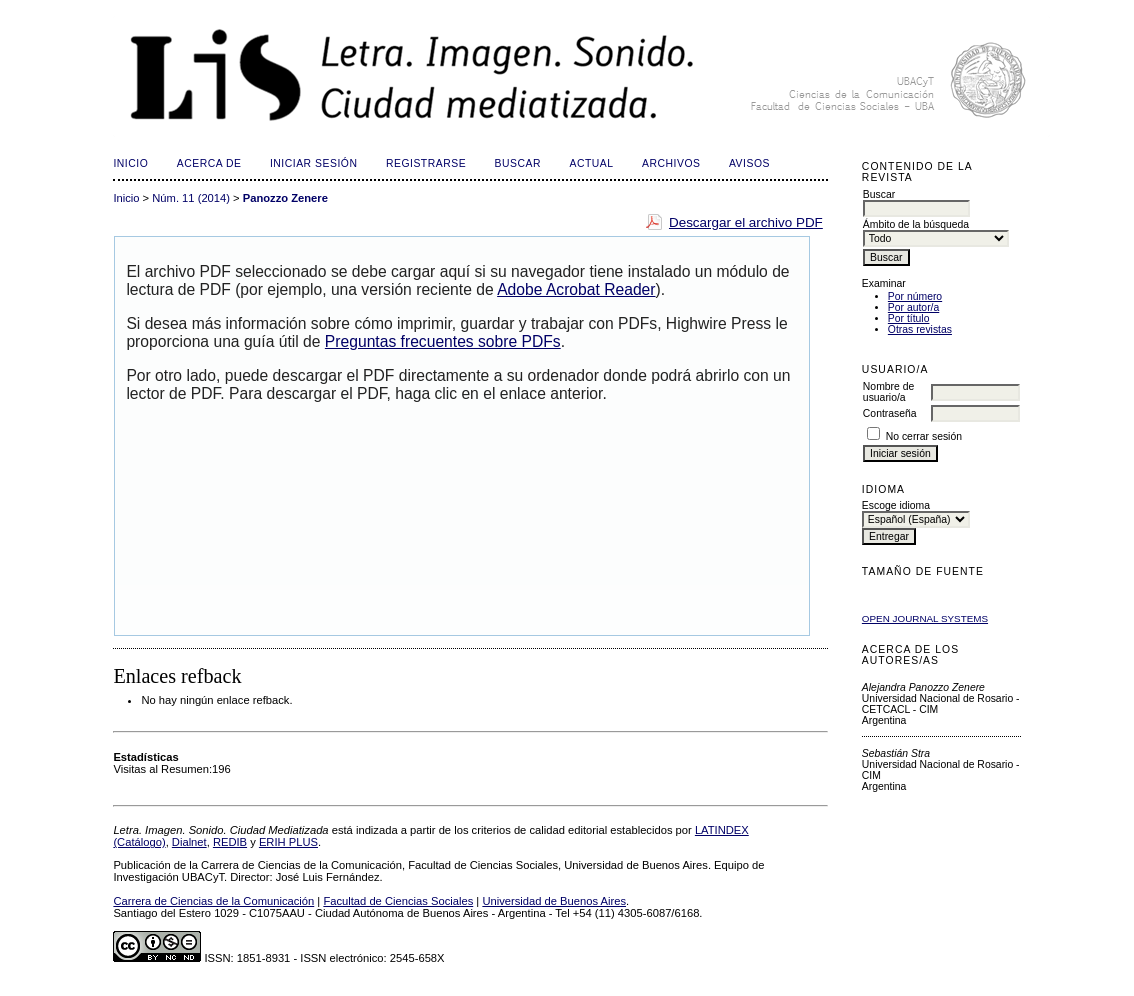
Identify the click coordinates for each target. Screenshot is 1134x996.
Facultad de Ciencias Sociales (398, 901)
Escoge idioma (896, 505)
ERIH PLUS (288, 842)
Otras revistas (920, 329)
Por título (909, 318)
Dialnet (189, 842)
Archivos (671, 163)
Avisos (749, 163)
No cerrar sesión (924, 436)
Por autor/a (913, 307)
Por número (915, 296)
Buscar (518, 163)
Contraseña (890, 413)
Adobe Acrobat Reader (576, 289)
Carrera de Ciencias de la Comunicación (213, 901)
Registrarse (426, 163)
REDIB (230, 842)
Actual (591, 163)
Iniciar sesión (314, 163)
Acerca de (209, 163)
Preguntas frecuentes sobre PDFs (443, 341)
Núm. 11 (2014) (191, 198)
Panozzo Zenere (285, 198)
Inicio (130, 163)
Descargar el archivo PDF (746, 222)
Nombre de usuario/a (888, 392)
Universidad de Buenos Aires (554, 901)
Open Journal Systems (925, 618)
